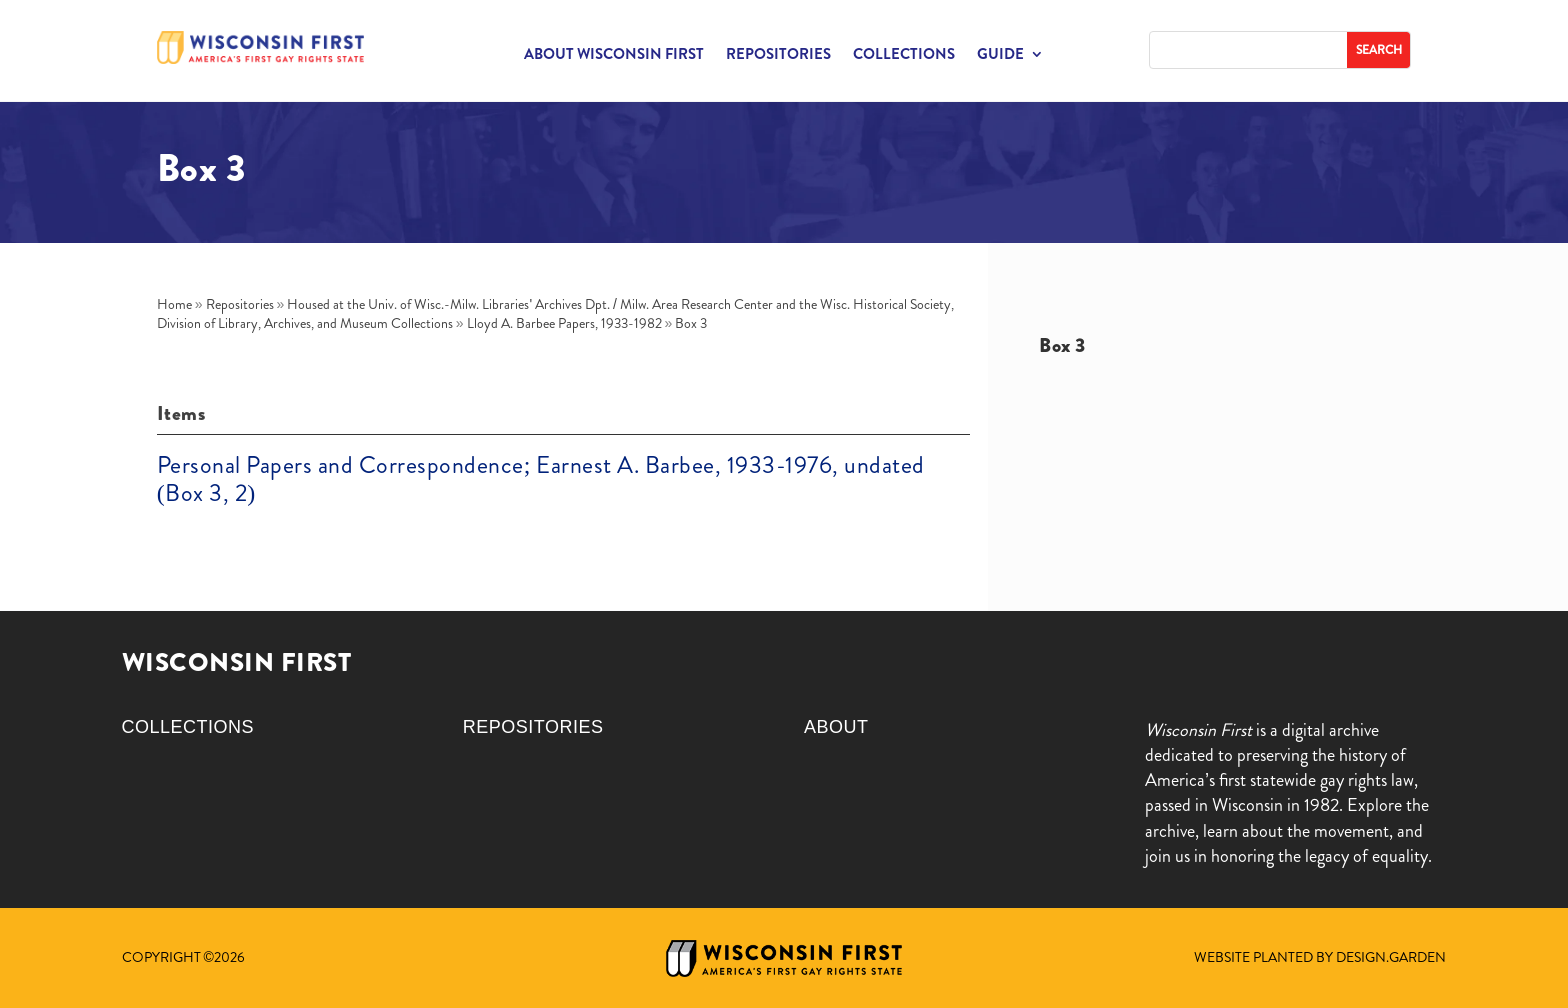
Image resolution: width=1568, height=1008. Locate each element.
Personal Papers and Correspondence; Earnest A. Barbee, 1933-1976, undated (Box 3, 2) (541, 479)
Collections (904, 56)
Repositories (778, 56)
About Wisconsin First (614, 56)
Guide (1000, 56)
